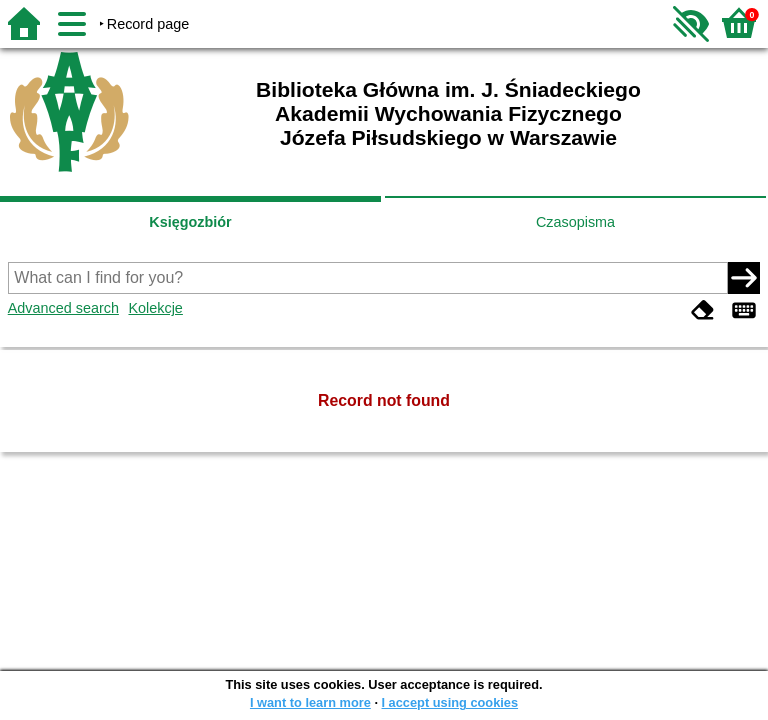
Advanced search (63, 308)
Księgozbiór (190, 222)
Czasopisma (575, 222)
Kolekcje (155, 308)
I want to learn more (310, 702)
